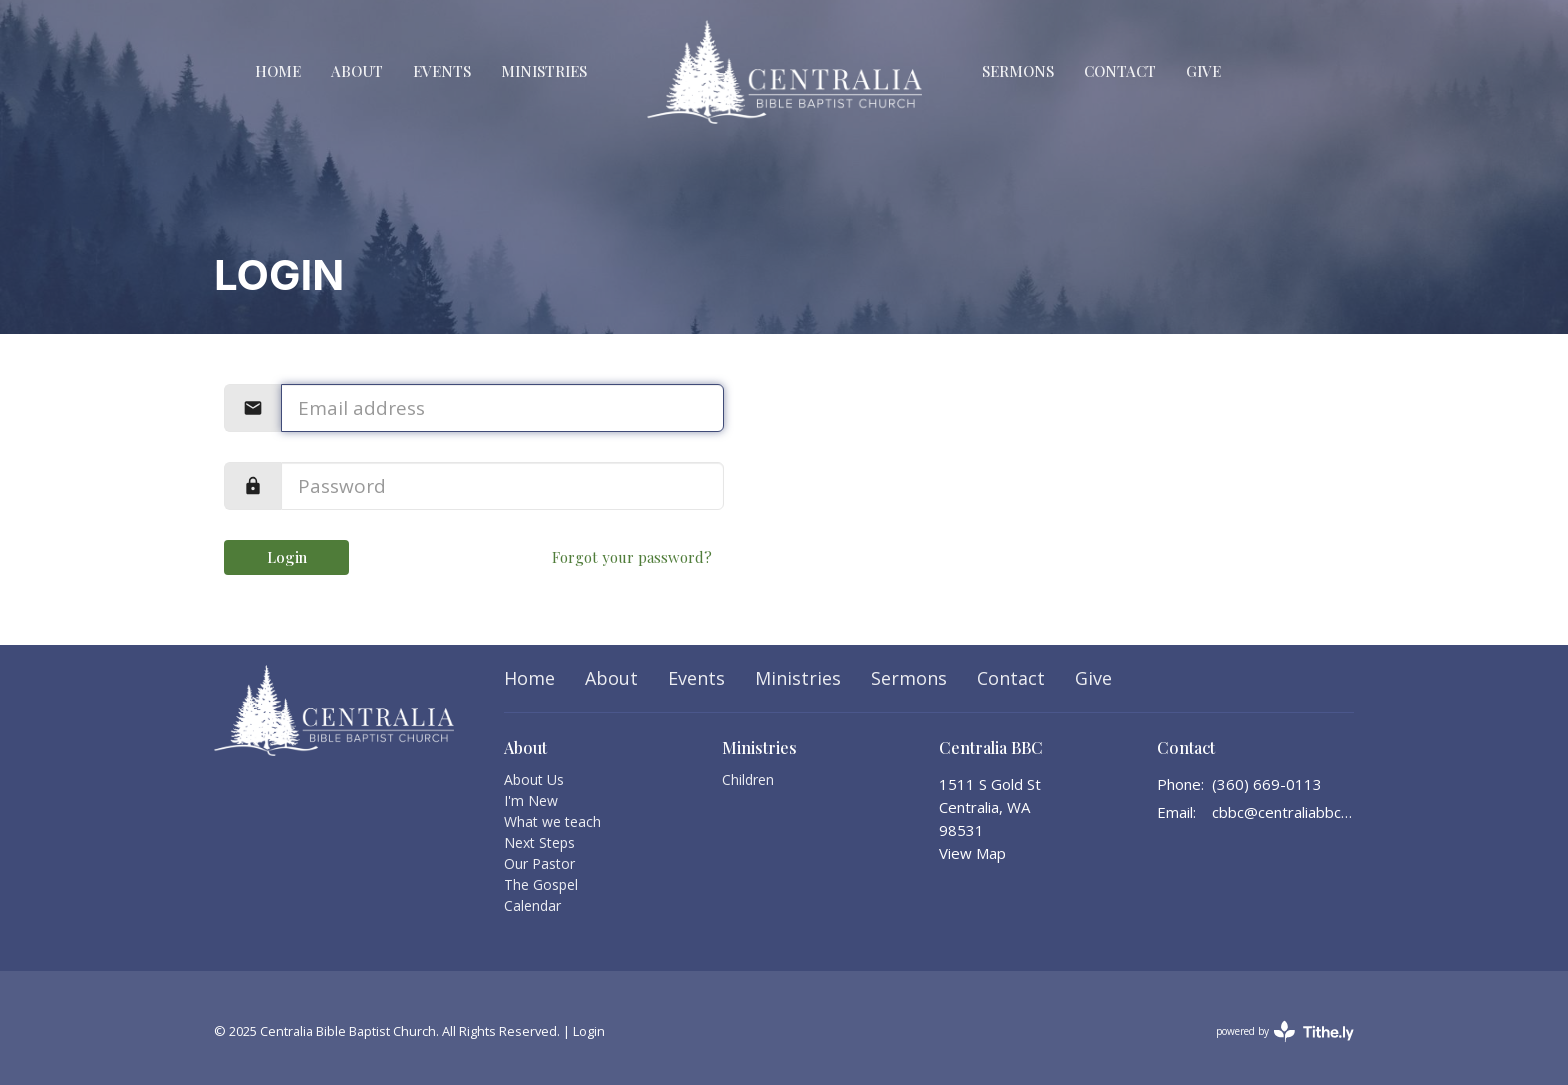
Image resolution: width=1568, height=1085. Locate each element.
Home (278, 71)
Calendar (532, 905)
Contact (1120, 71)
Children (748, 779)
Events (442, 71)
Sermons (1018, 71)
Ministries (544, 71)
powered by (1285, 1031)
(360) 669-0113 (1267, 784)
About (357, 71)
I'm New (531, 800)
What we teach (552, 821)
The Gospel (541, 884)
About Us (534, 779)
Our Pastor (539, 863)
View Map (972, 853)
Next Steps (539, 842)
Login (287, 557)
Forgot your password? (632, 557)
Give (1203, 71)
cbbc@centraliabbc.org (1283, 812)
